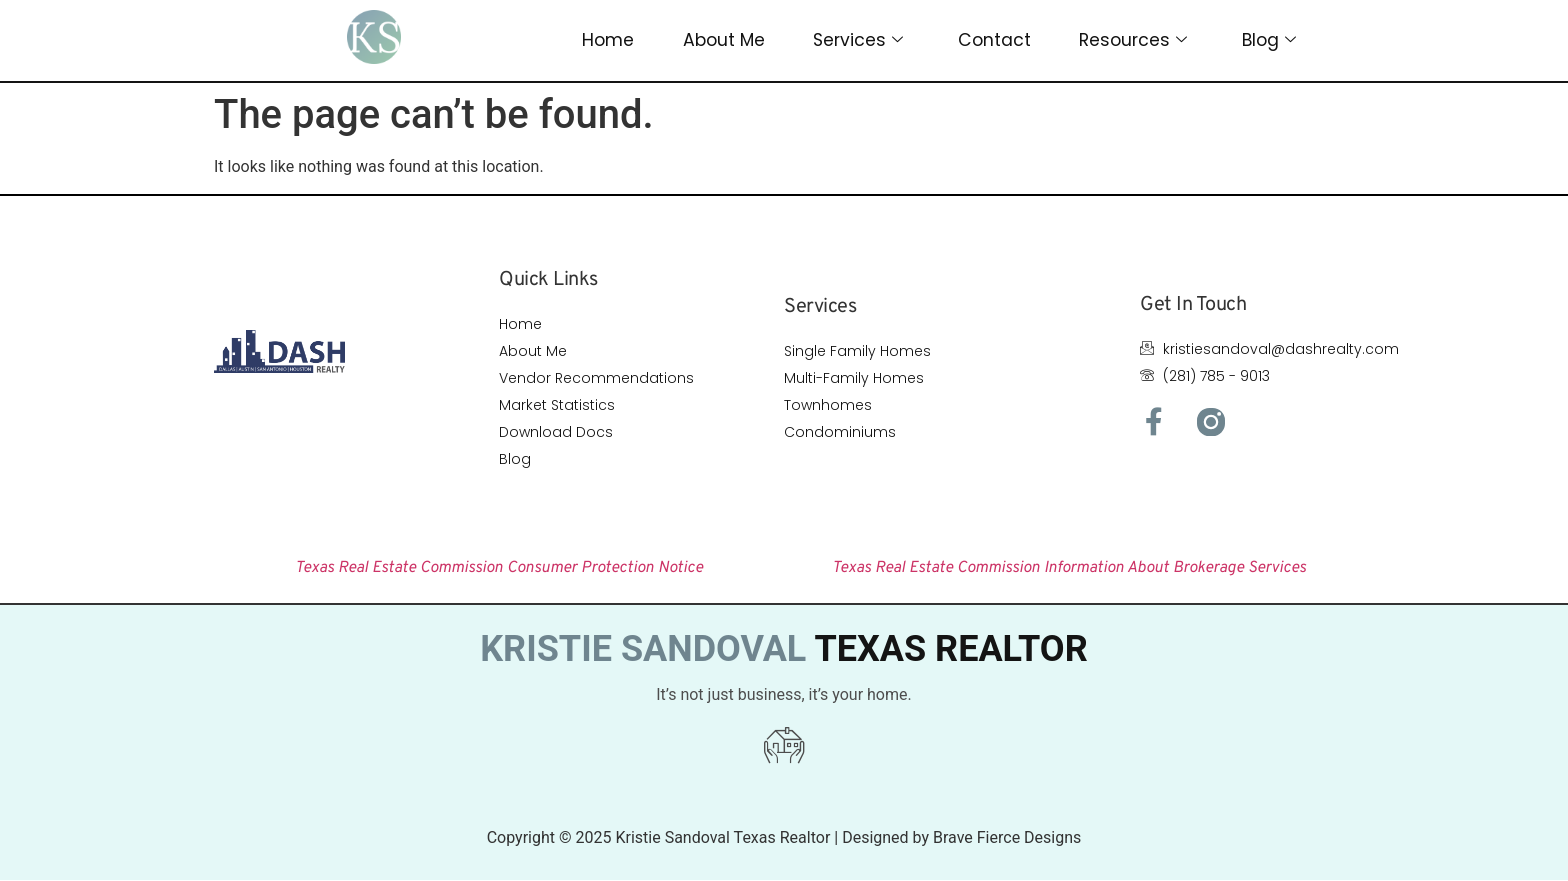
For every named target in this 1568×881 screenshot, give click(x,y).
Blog (1270, 40)
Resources (1134, 40)
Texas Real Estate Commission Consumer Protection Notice (499, 568)
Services (858, 40)
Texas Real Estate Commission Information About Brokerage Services (1069, 568)
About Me (723, 40)
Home (607, 40)
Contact (995, 40)
